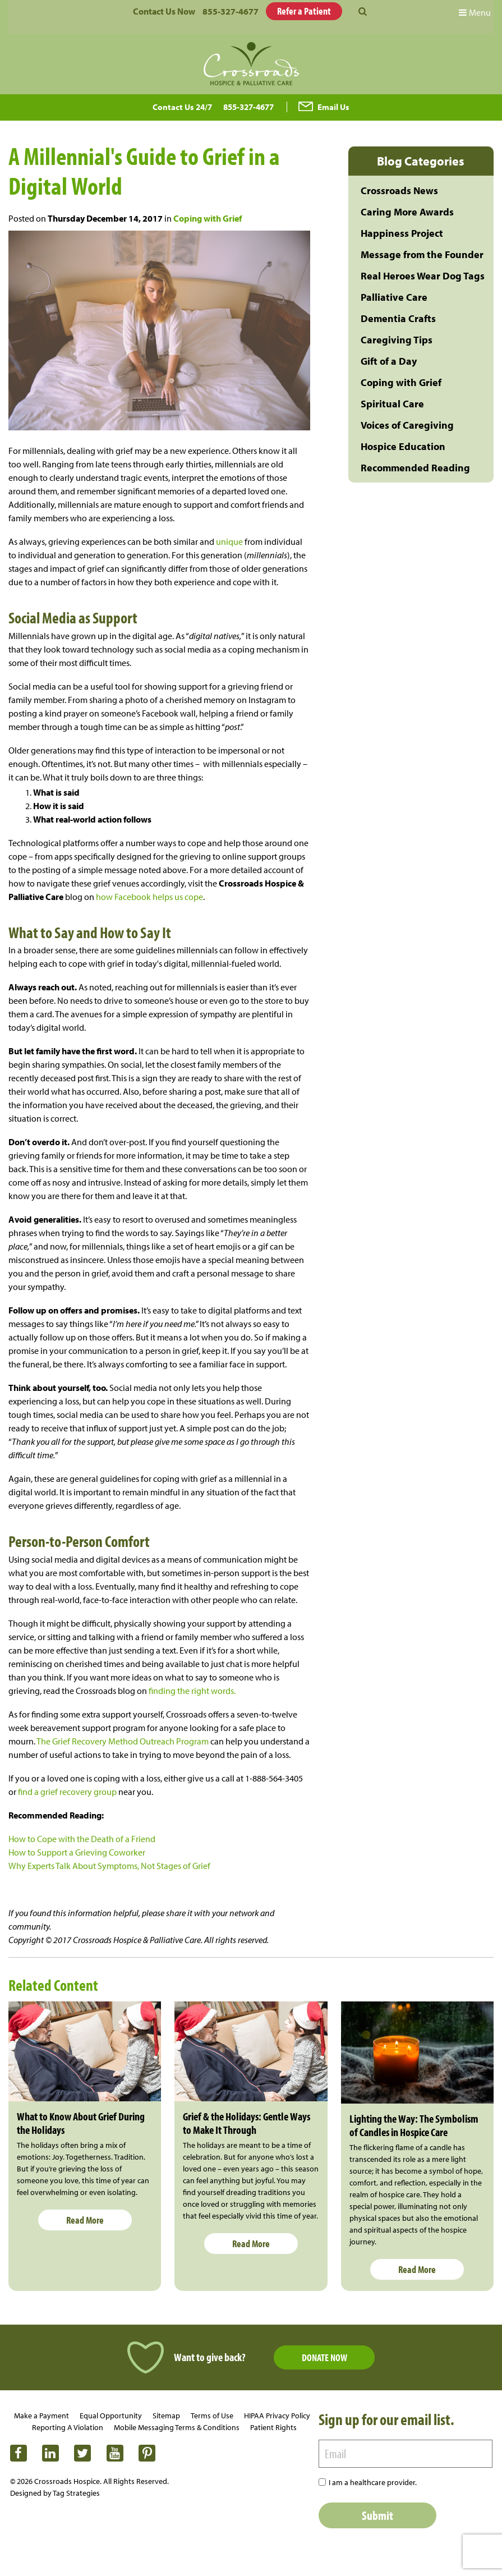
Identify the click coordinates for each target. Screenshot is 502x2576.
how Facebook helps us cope (149, 896)
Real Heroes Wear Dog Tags (423, 275)
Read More (85, 2220)
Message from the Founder (422, 254)
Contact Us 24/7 (182, 107)
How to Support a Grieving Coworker (76, 1852)
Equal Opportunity (111, 2415)
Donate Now (324, 2357)
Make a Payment (41, 2415)
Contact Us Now (164, 11)
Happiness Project (402, 233)
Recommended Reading (415, 467)
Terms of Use (212, 2415)
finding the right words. (192, 1690)
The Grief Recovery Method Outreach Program (122, 1741)
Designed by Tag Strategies (55, 2493)
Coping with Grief (207, 218)
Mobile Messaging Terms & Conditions (177, 2427)
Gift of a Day (389, 361)
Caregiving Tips (396, 339)
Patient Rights (273, 2427)
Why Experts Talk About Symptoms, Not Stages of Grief (109, 1865)
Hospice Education (403, 446)
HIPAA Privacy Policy (277, 2415)
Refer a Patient (304, 10)
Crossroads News (399, 190)
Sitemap (166, 2415)
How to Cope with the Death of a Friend (81, 1838)
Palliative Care (394, 297)
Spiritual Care (392, 403)
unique (229, 541)
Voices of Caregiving (407, 425)
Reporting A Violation (67, 2427)
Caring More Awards (407, 211)
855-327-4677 (230, 11)
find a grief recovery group (67, 1791)
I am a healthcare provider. (373, 2482)
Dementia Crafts (398, 318)
